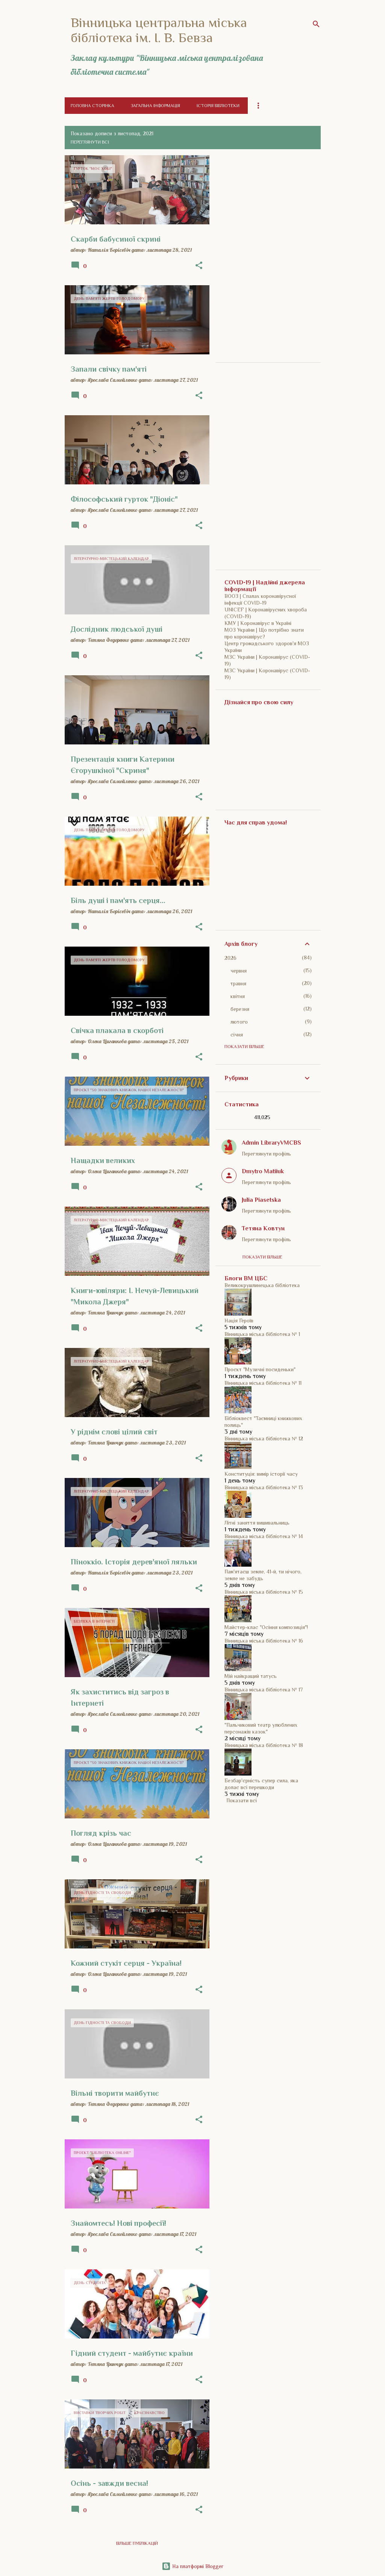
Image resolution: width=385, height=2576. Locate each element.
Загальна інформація (155, 105)
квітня (237, 996)
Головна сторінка (92, 105)
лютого (239, 1022)
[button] (198, 266)
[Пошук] (316, 24)
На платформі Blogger (192, 2566)
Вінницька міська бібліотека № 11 (263, 1383)
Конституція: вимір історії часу (261, 1474)
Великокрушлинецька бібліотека (262, 1285)
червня (238, 971)
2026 (230, 958)
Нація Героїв (238, 1320)
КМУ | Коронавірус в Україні (257, 623)
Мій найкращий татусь (250, 1676)
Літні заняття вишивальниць (257, 1523)
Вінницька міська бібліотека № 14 (263, 1536)
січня (236, 1035)
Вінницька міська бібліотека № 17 (263, 1690)
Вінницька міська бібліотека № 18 (263, 1745)
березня (239, 1009)
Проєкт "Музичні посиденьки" (260, 1369)
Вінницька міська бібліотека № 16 (263, 1641)
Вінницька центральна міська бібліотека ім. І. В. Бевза (159, 30)
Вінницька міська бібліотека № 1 (262, 1334)
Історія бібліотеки (218, 105)
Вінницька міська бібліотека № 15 (263, 1592)
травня (238, 983)
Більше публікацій (137, 2543)
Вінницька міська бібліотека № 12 (263, 1438)
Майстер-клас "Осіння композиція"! (266, 1627)
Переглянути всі (90, 142)
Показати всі (241, 1800)
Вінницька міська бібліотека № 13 (263, 1487)
